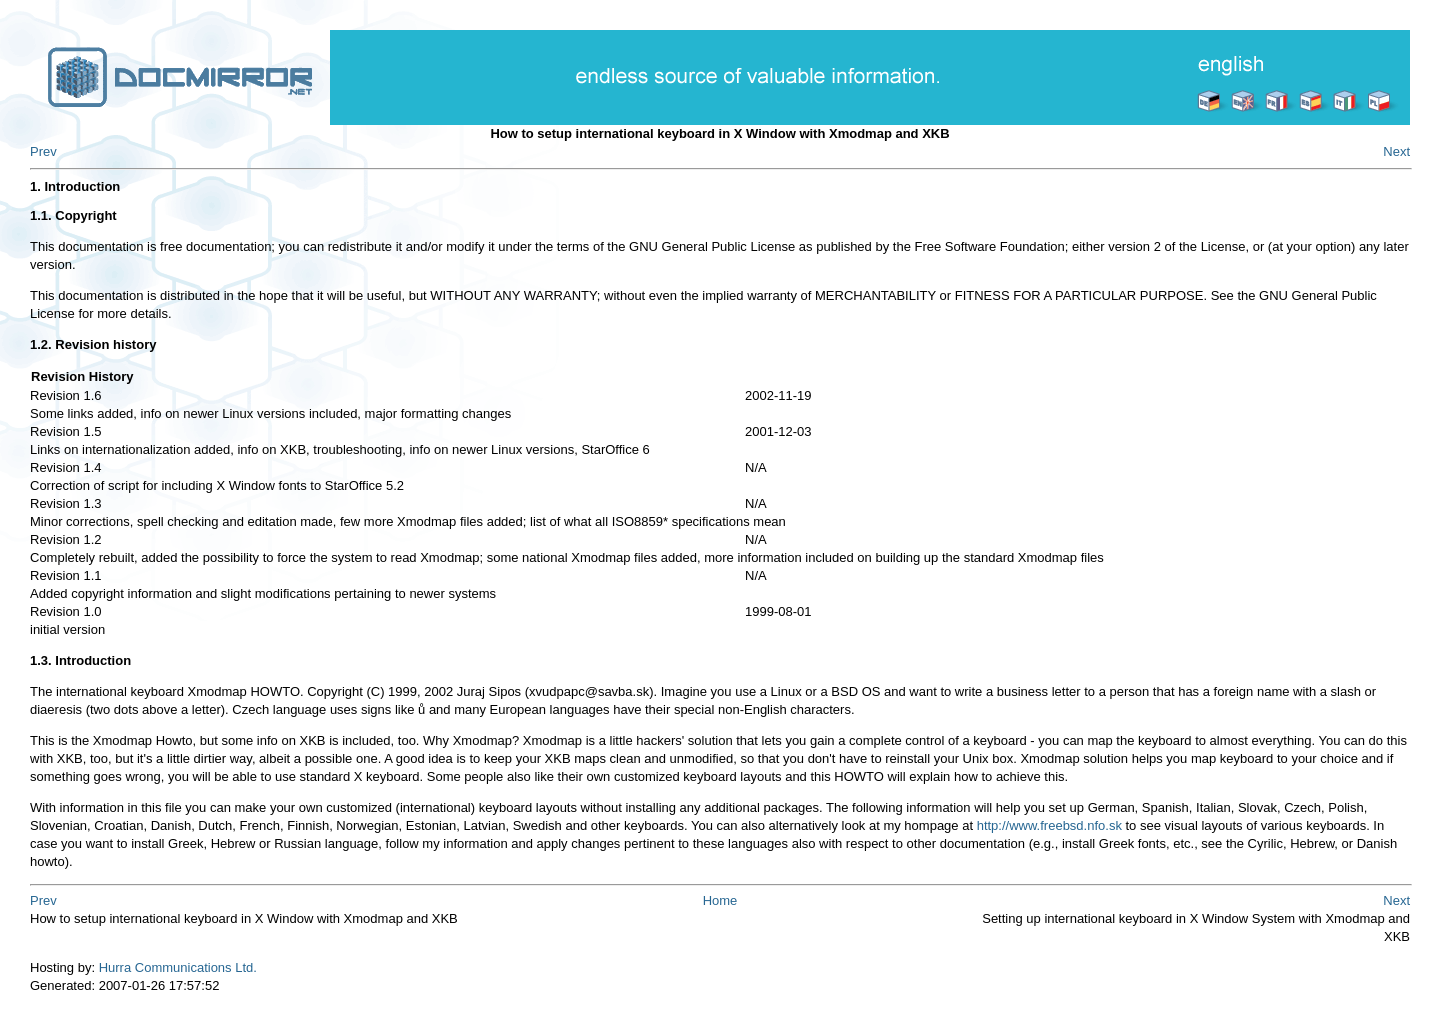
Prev (43, 151)
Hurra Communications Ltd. (178, 967)
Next (1396, 151)
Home (720, 900)
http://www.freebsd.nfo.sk (1049, 825)
